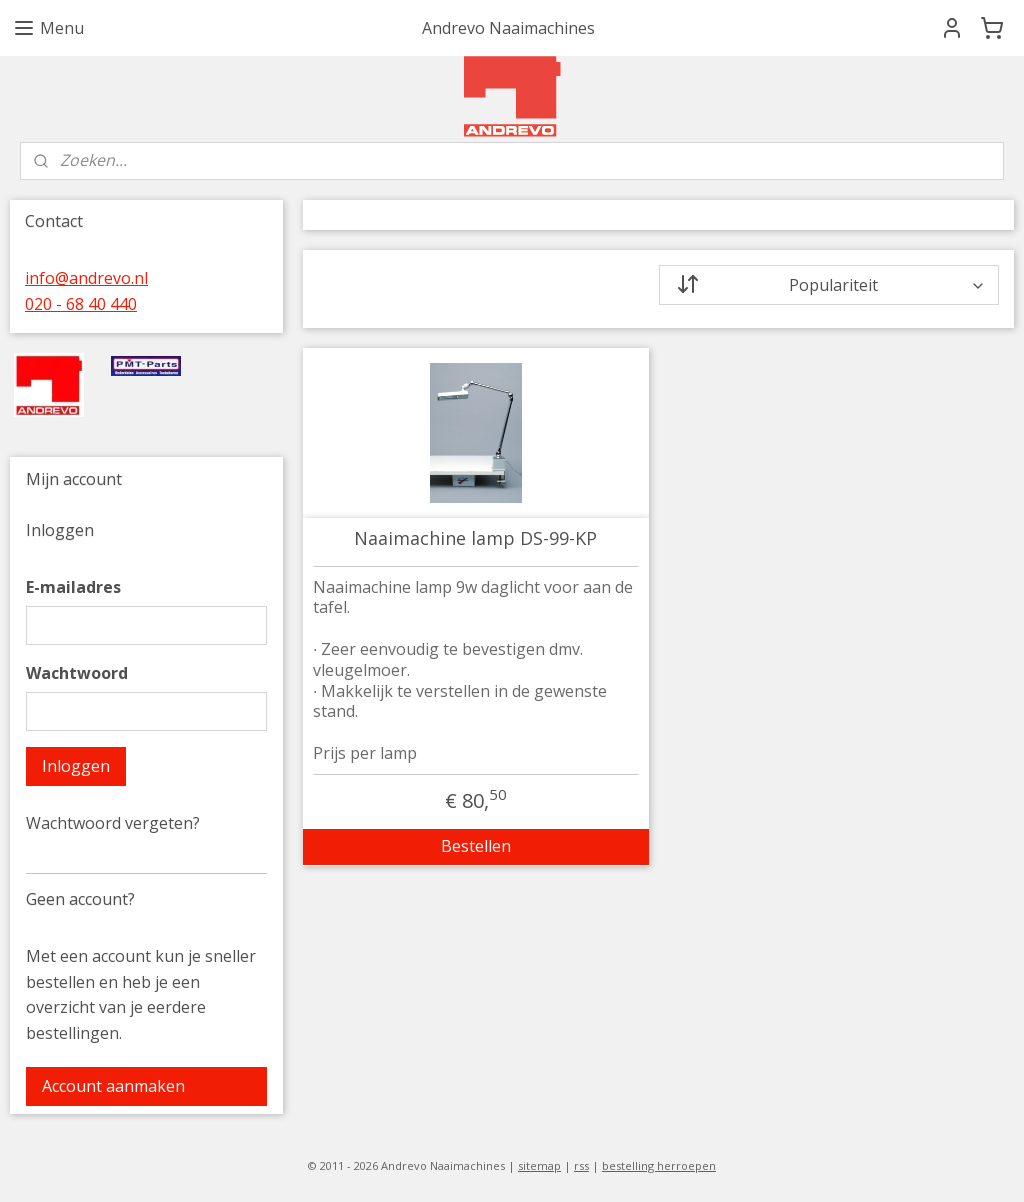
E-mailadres (73, 587)
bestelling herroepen (659, 1165)
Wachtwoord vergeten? (113, 823)
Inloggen (76, 766)
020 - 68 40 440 (81, 304)
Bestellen (475, 846)
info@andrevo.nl (86, 278)
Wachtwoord (77, 673)
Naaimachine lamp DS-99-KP (475, 539)
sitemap (539, 1165)
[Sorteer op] (828, 285)
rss (581, 1165)
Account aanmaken (113, 1086)
